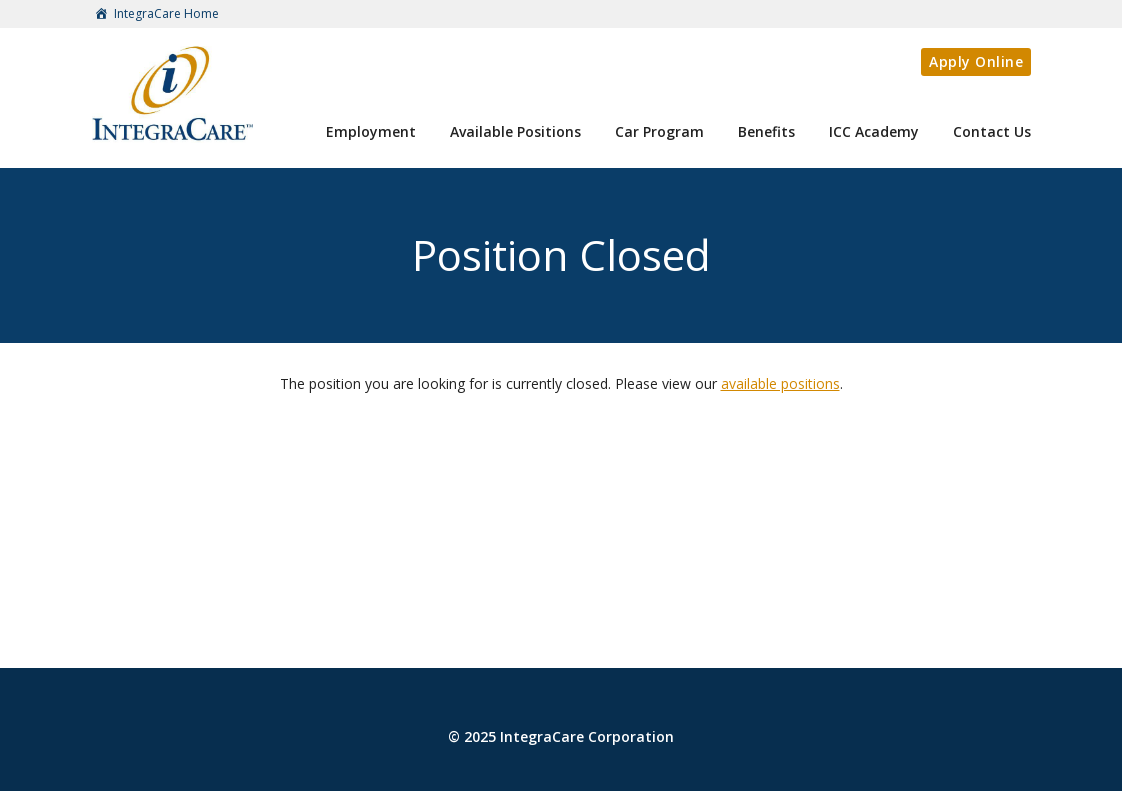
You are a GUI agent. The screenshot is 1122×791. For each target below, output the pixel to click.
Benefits (766, 131)
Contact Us (992, 131)
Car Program (659, 131)
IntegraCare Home (155, 15)
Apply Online (976, 61)
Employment (371, 131)
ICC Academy (874, 131)
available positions (780, 383)
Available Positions (515, 131)
